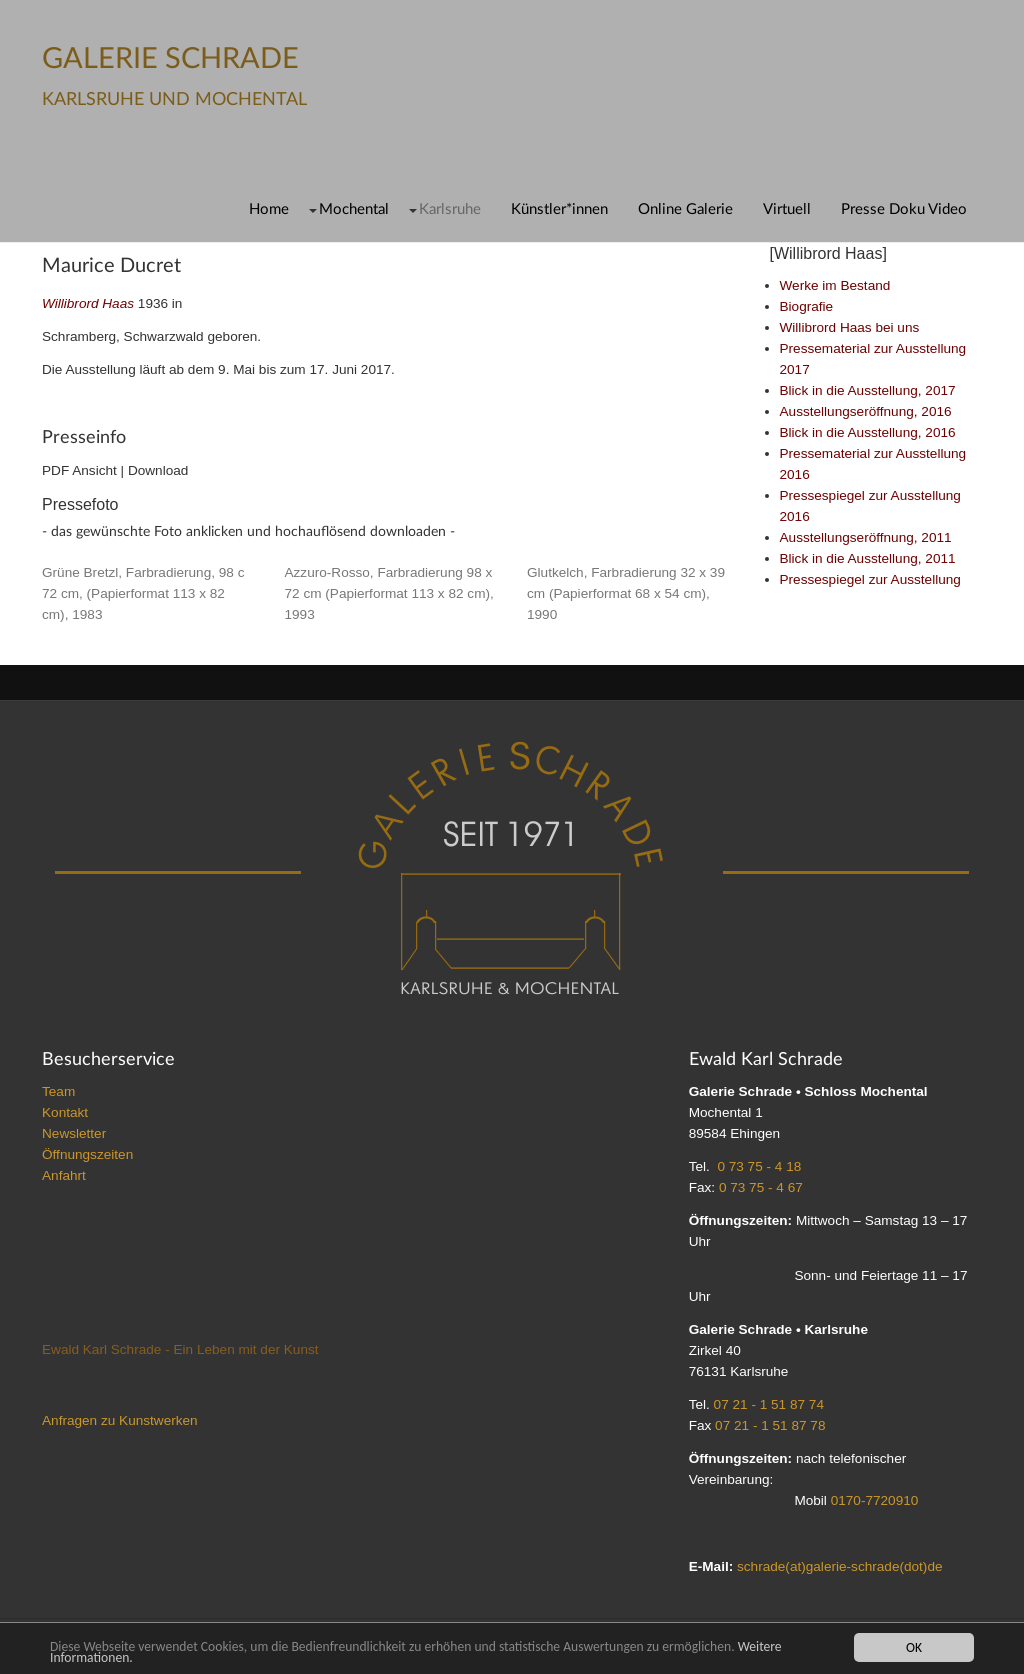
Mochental (354, 209)
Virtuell (787, 209)
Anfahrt (64, 1175)
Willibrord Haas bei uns (850, 327)
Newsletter (74, 1133)
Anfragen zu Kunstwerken (120, 1420)
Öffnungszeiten (87, 1154)
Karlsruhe (450, 209)
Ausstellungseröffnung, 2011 (866, 537)
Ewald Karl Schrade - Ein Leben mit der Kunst (180, 1349)
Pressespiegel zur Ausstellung (870, 579)
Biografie (807, 306)
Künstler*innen (559, 209)
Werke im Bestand (835, 285)
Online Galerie (685, 209)
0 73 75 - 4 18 (759, 1166)
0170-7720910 (875, 1500)
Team (58, 1091)
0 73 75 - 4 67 (761, 1187)
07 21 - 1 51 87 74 (769, 1404)
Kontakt (65, 1112)
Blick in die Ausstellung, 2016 (868, 432)
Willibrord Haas (88, 303)
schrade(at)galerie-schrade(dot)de (840, 1566)
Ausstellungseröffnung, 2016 (866, 411)
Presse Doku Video (904, 209)
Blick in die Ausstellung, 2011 (868, 558)
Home (269, 209)
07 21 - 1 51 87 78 (770, 1425)
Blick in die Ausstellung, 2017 (868, 390)
